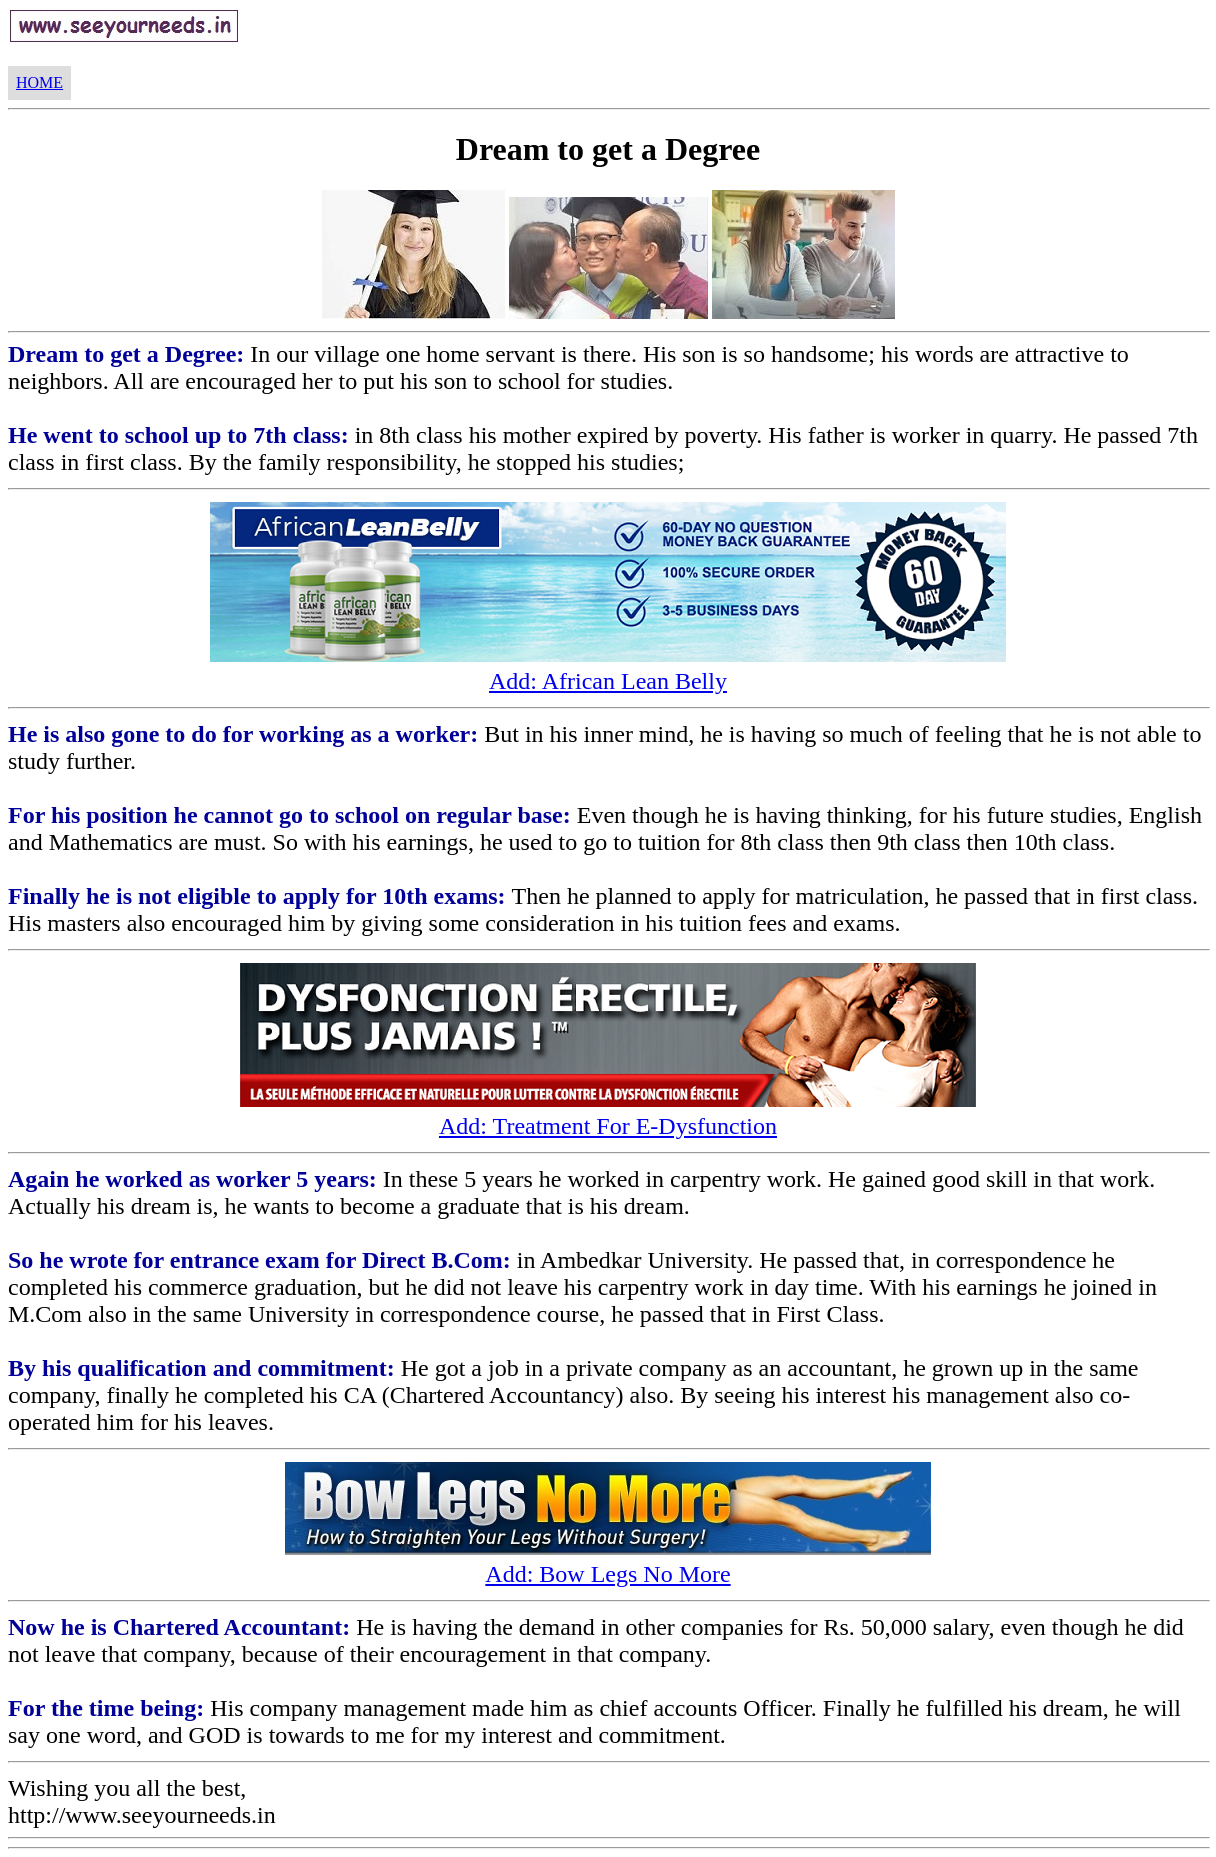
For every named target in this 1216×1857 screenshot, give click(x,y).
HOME (39, 82)
